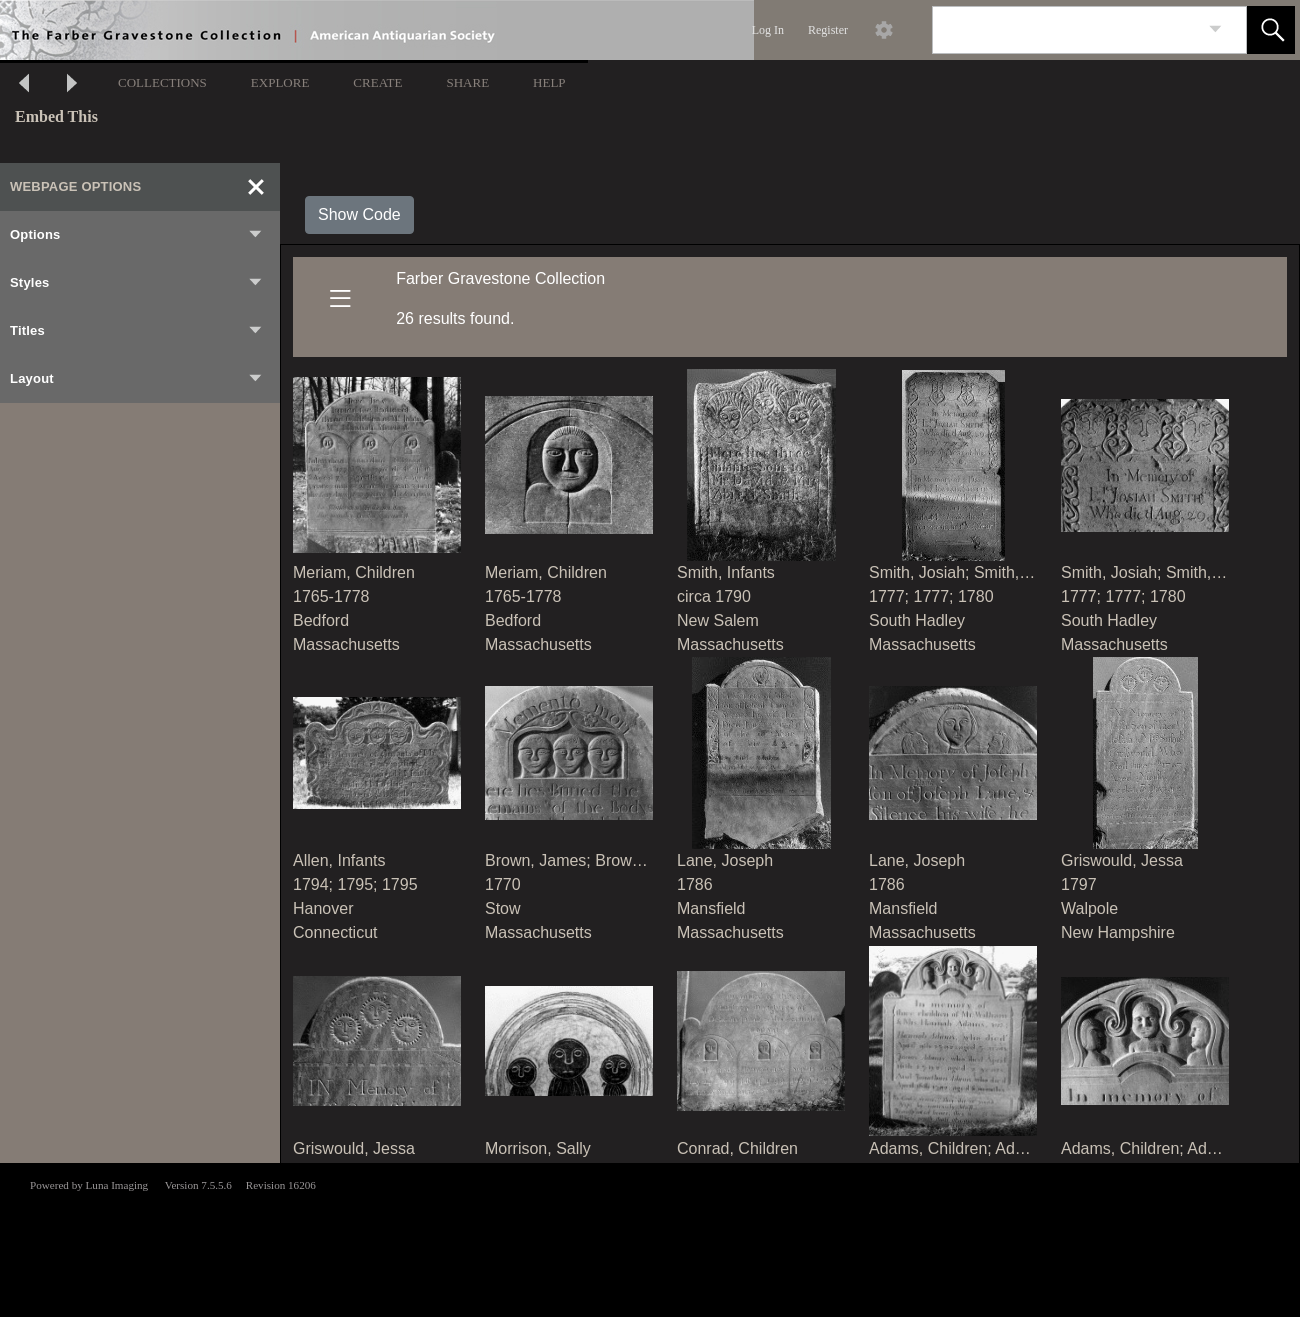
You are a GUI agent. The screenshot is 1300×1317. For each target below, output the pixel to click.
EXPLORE (280, 82)
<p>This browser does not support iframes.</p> (650, 1238)
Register (828, 30)
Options (137, 235)
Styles (137, 283)
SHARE (467, 82)
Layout (137, 379)
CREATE (377, 82)
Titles (137, 331)
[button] (1271, 30)
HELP (549, 82)
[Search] (1066, 30)
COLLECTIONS (162, 82)
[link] (1215, 29)
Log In (768, 30)
